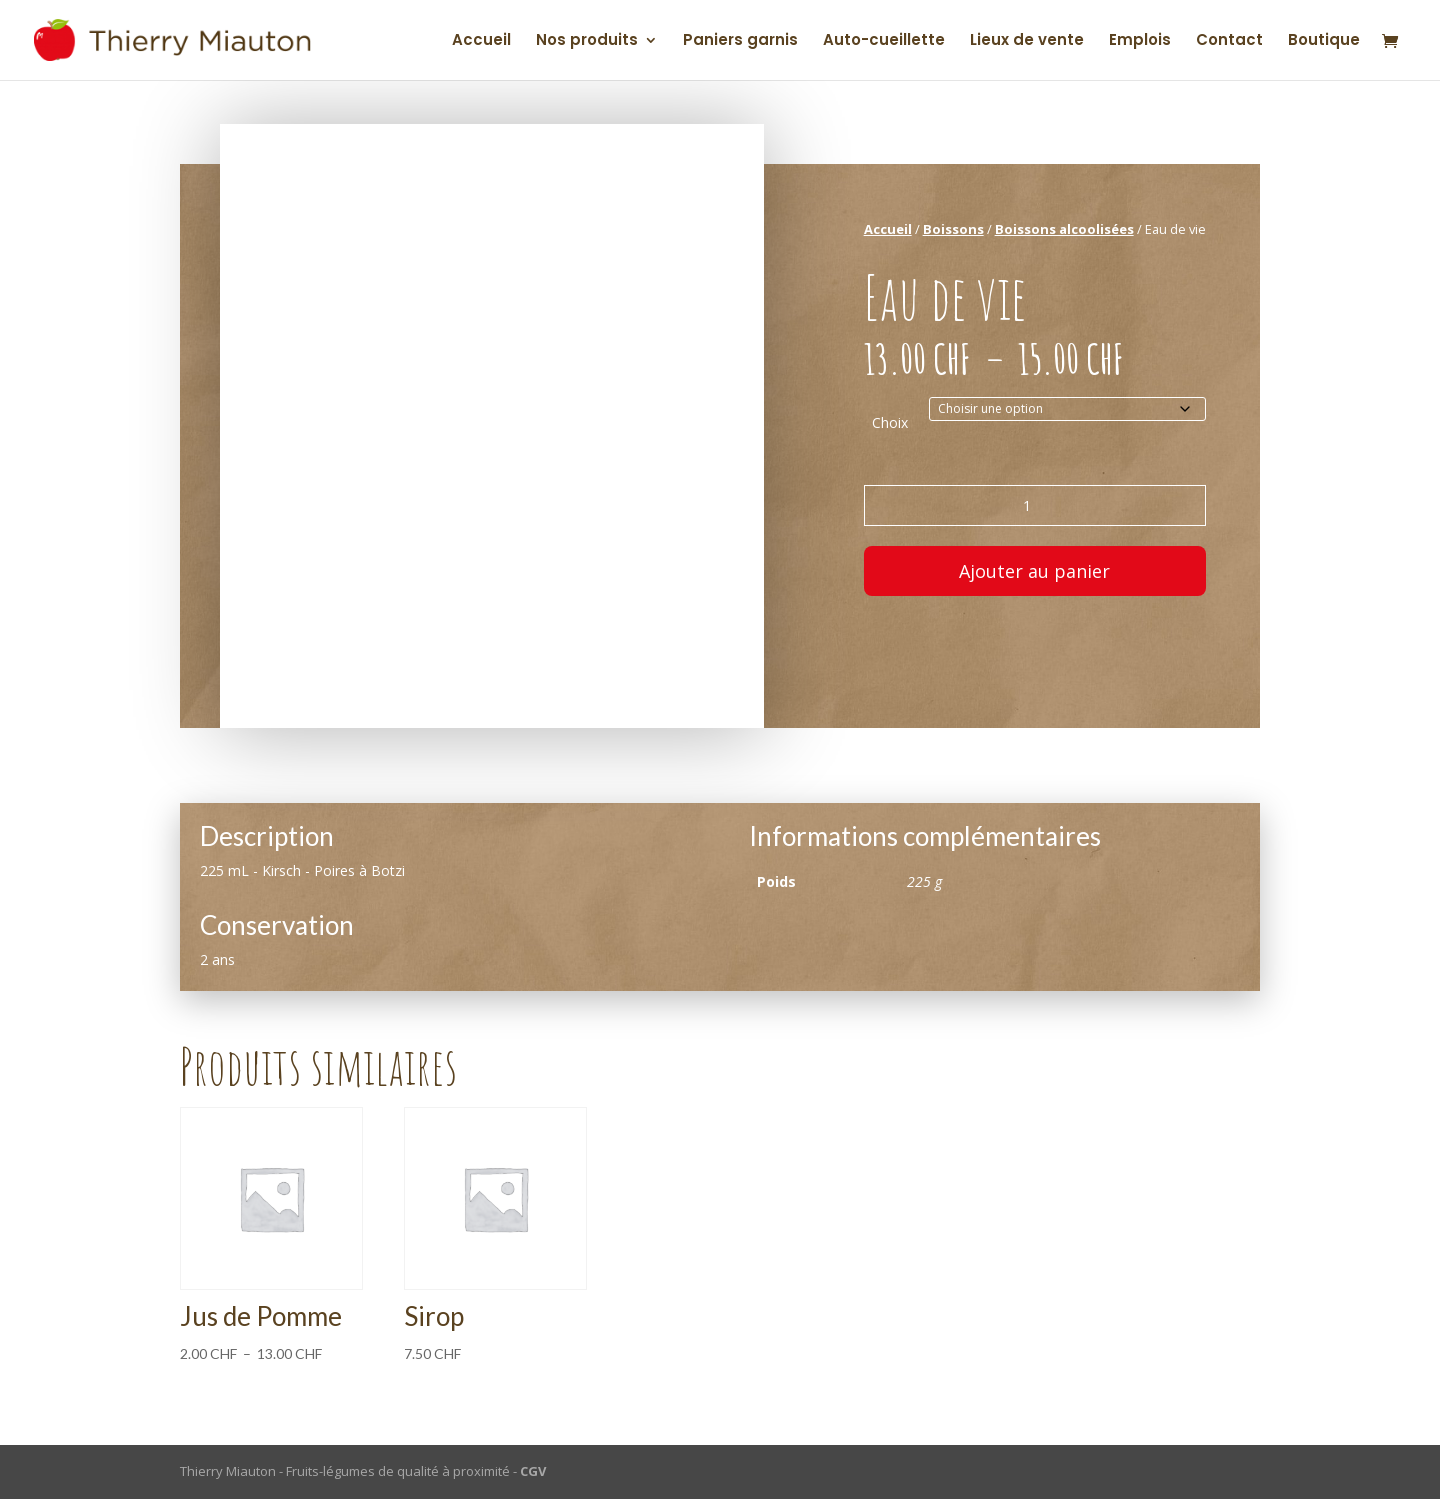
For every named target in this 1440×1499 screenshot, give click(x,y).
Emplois (1140, 41)
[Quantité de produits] (1035, 505)
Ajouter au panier (1034, 571)
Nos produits (587, 41)
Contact (1229, 41)
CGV (533, 1471)
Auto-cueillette (884, 41)
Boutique (1324, 41)
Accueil (481, 41)
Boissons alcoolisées (1064, 229)
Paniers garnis (740, 41)
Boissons (953, 229)
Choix (890, 422)
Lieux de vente (1027, 41)
